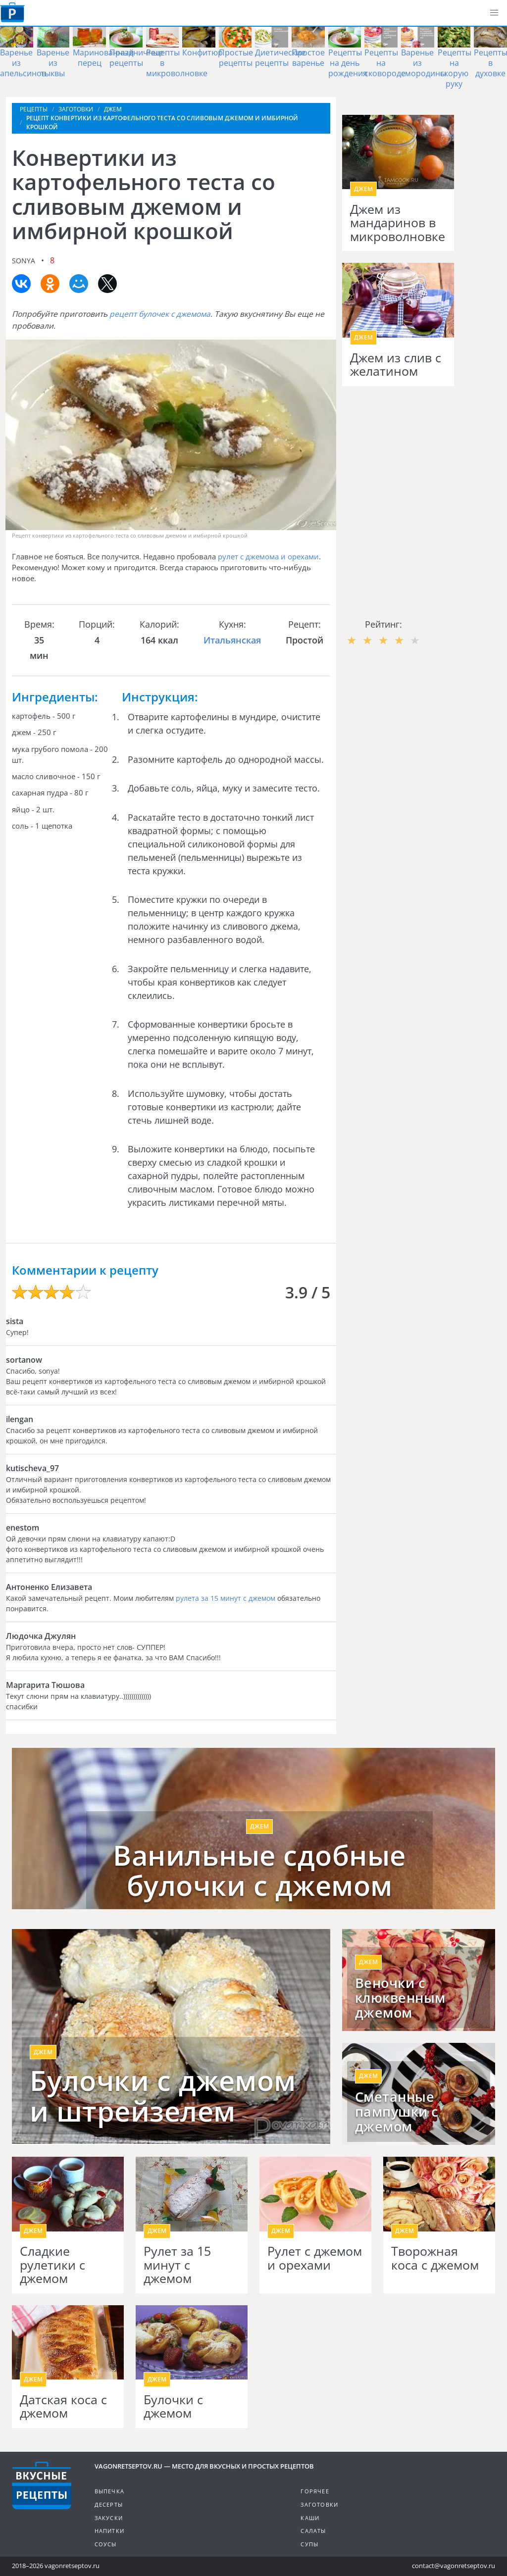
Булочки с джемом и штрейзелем (163, 2095)
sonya (23, 260)
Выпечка (109, 2491)
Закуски (109, 2518)
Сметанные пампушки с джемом (396, 2111)
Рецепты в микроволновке (176, 63)
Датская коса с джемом (63, 2406)
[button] (494, 13)
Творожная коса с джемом (435, 2258)
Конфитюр (202, 52)
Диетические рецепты (280, 57)
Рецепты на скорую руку (454, 68)
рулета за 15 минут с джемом (225, 1598)
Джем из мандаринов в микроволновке (397, 223)
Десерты (109, 2504)
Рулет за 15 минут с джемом (177, 2264)
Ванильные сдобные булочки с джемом (259, 1870)
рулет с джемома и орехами (268, 556)
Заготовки (319, 2504)
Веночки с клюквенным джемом (400, 1998)
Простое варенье (308, 57)
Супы (309, 2544)
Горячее (315, 2491)
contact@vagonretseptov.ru (453, 2565)
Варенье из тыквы (53, 63)
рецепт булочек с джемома (159, 313)
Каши (310, 2518)
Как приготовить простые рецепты (12, 12)
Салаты (313, 2530)
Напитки (109, 2530)
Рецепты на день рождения (347, 63)
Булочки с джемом (173, 2406)
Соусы (106, 2544)
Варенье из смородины (423, 63)
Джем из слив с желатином (395, 364)
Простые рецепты (236, 57)
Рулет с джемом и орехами (314, 2258)
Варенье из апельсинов (23, 63)
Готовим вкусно (41, 2485)
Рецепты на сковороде (385, 63)
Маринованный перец (103, 57)
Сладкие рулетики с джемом (52, 2264)
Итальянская (232, 640)
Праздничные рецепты (136, 57)
